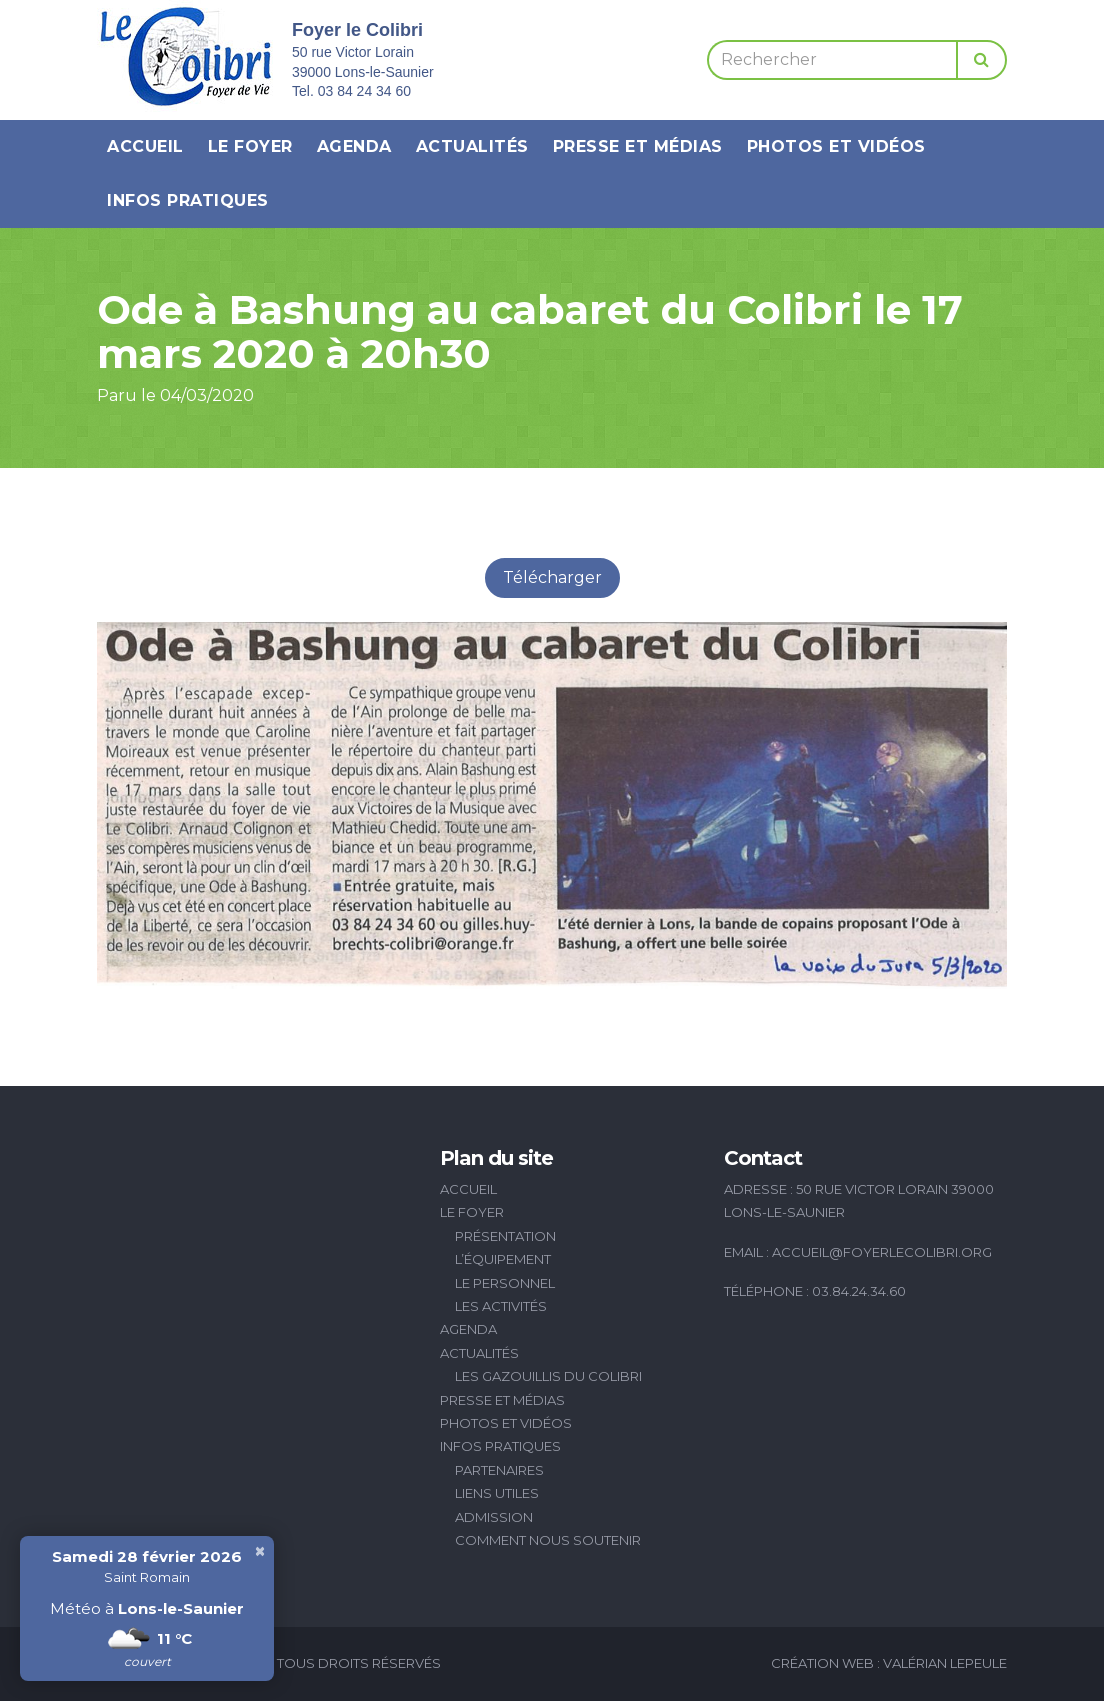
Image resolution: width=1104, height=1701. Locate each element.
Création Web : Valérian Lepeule (889, 1663)
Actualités (472, 146)
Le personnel (505, 1283)
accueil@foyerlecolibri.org (882, 1252)
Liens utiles (497, 1493)
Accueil (145, 146)
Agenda (354, 146)
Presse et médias (638, 146)
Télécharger (552, 577)
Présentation (505, 1236)
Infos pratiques (188, 200)
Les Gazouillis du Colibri (548, 1376)
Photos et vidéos (836, 146)
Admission (494, 1517)
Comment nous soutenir (548, 1540)
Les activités (501, 1306)
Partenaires (499, 1470)
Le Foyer (250, 146)
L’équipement (503, 1259)
